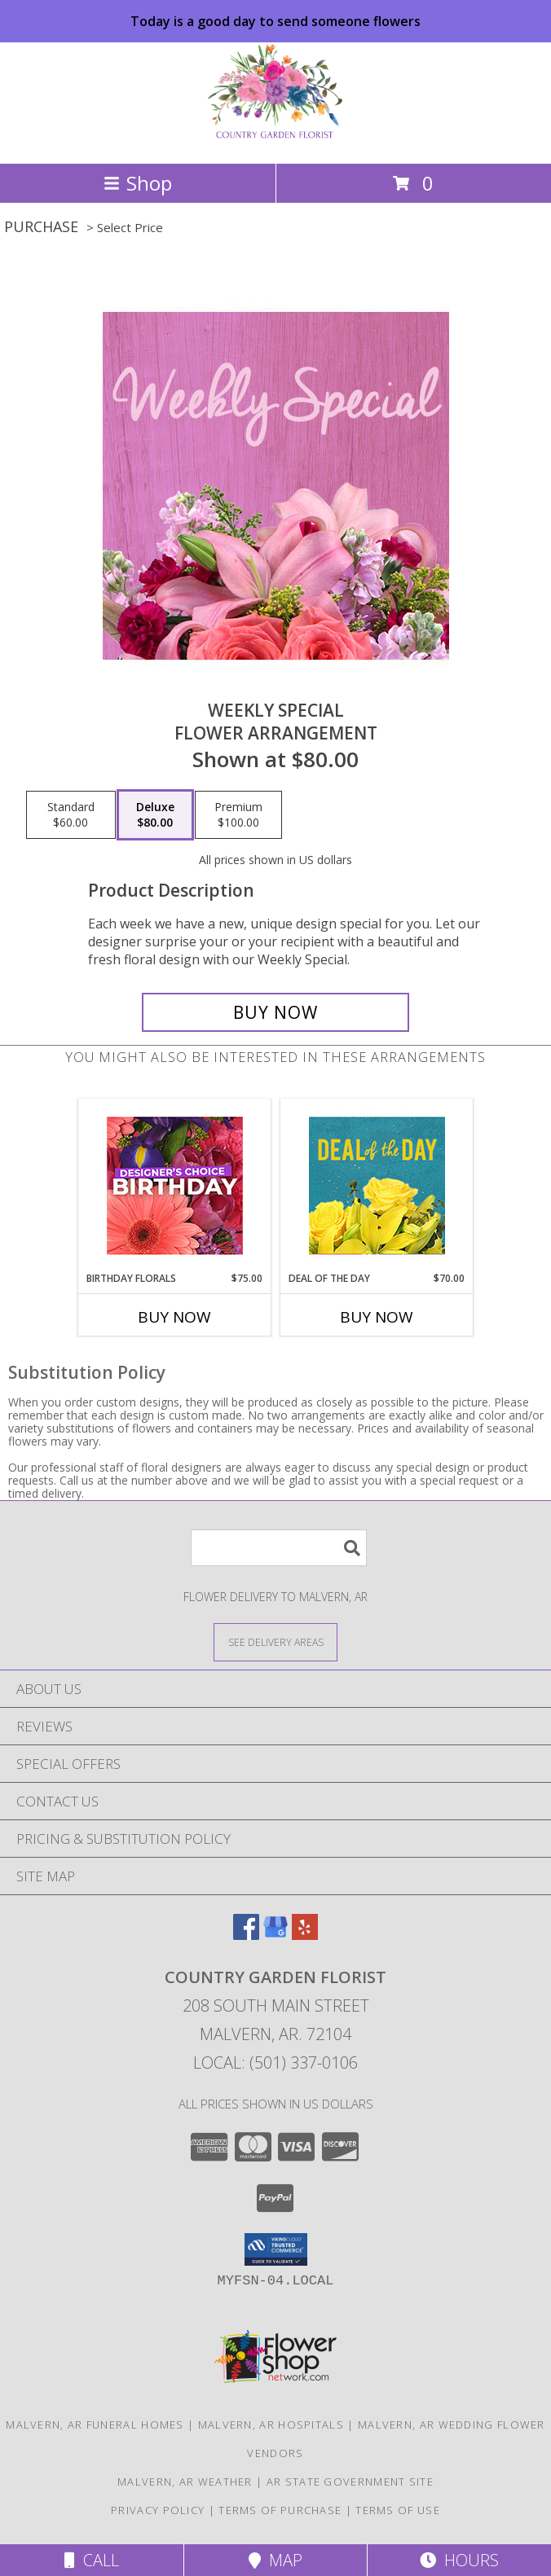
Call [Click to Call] (91, 2560)
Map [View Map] (275, 2560)
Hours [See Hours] (459, 2560)
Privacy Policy (158, 2510)
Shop (138, 182)
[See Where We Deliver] (275, 1641)
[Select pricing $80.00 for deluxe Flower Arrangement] (155, 815)
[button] (276, 2249)
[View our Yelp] (305, 1934)
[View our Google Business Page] (275, 1934)
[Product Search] (279, 1547)
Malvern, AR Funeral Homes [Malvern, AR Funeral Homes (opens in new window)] (95, 2424)
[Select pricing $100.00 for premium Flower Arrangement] (238, 815)
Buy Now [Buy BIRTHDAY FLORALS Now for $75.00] (174, 1316)
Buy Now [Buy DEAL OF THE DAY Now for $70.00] (376, 1316)
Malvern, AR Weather (185, 2481)
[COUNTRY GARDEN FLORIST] (276, 139)
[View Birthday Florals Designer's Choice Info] (175, 1185)
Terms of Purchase (280, 2510)
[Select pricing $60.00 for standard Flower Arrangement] (71, 815)
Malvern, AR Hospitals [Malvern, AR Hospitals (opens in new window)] (271, 2424)
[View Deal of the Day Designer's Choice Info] (377, 1185)
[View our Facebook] (246, 1934)
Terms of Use (397, 2510)
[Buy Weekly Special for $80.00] (275, 1012)
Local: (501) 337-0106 (275, 2063)
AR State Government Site (350, 2481)
